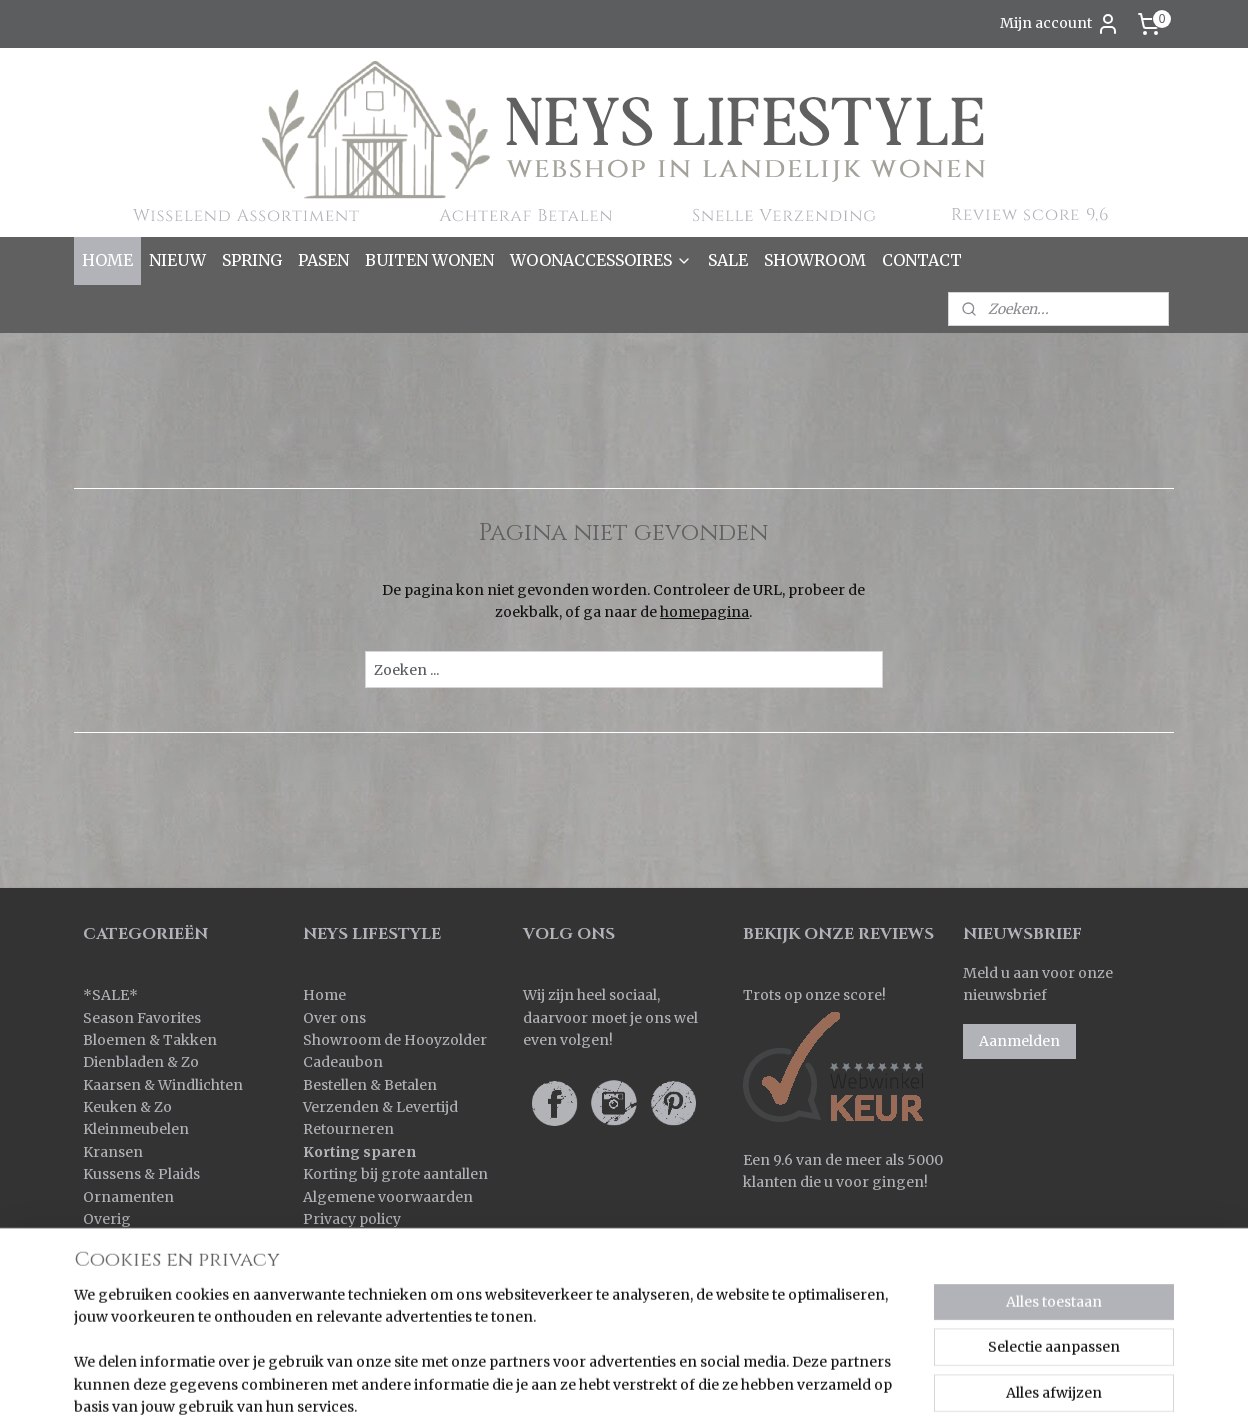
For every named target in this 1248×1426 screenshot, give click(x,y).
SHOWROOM (815, 260)
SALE (728, 260)
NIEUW (177, 260)
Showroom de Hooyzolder (395, 1040)
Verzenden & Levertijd (380, 1107)
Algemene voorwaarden (388, 1197)
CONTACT (922, 260)
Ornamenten (128, 1197)
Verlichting (121, 1286)
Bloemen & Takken (151, 1040)
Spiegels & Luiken (145, 1264)
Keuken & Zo (127, 1107)
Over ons (334, 1018)
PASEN (323, 260)
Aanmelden (1019, 1041)
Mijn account (1060, 24)
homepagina (704, 612)
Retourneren (348, 1129)
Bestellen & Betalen (370, 1085)
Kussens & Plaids (141, 1174)
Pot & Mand (124, 1241)
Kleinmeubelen (136, 1129)
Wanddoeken (129, 1309)
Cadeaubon (343, 1062)
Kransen (113, 1152)
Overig (107, 1219)
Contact (330, 1241)
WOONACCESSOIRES (601, 260)
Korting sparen (359, 1152)
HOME (107, 260)
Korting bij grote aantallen (395, 1174)
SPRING (252, 260)
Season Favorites (142, 1018)
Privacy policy (352, 1219)
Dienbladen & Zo (141, 1062)
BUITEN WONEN (429, 260)
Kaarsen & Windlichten (163, 1085)
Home (324, 995)
